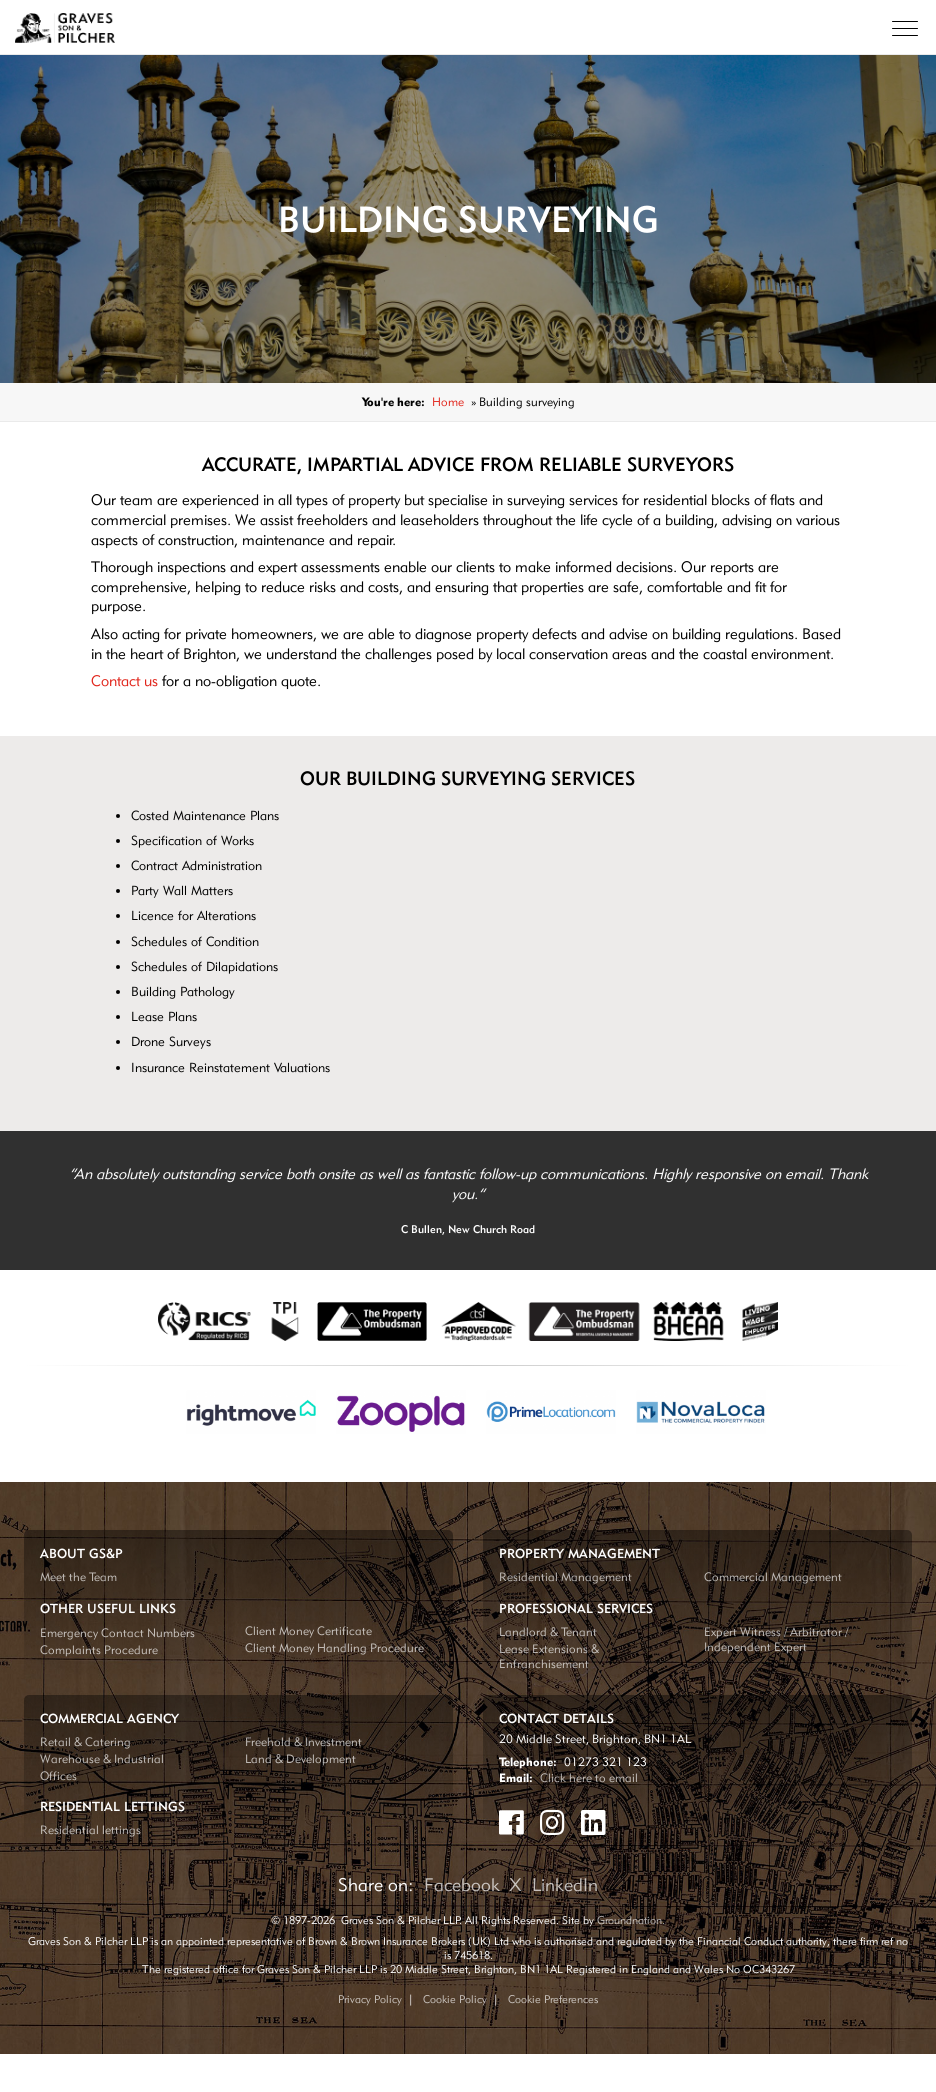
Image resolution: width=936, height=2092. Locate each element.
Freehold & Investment (303, 1741)
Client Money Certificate (308, 1630)
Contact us (124, 681)
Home (448, 401)
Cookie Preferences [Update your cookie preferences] (553, 1999)
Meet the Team (78, 1576)
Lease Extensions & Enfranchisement (549, 1656)
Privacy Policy (370, 1999)
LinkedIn (565, 1884)
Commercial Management (773, 1576)
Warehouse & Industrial (102, 1758)
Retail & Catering (85, 1741)
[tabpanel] (468, 1201)
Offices (58, 1775)
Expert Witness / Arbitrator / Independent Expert (776, 1639)
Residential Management (565, 1576)
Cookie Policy (455, 1999)
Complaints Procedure (99, 1649)
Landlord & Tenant (548, 1631)
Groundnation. (631, 1920)
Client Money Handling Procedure (334, 1647)
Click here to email (589, 1777)
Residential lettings (90, 1829)
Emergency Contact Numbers (117, 1632)
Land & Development (300, 1758)
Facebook (462, 1884)
